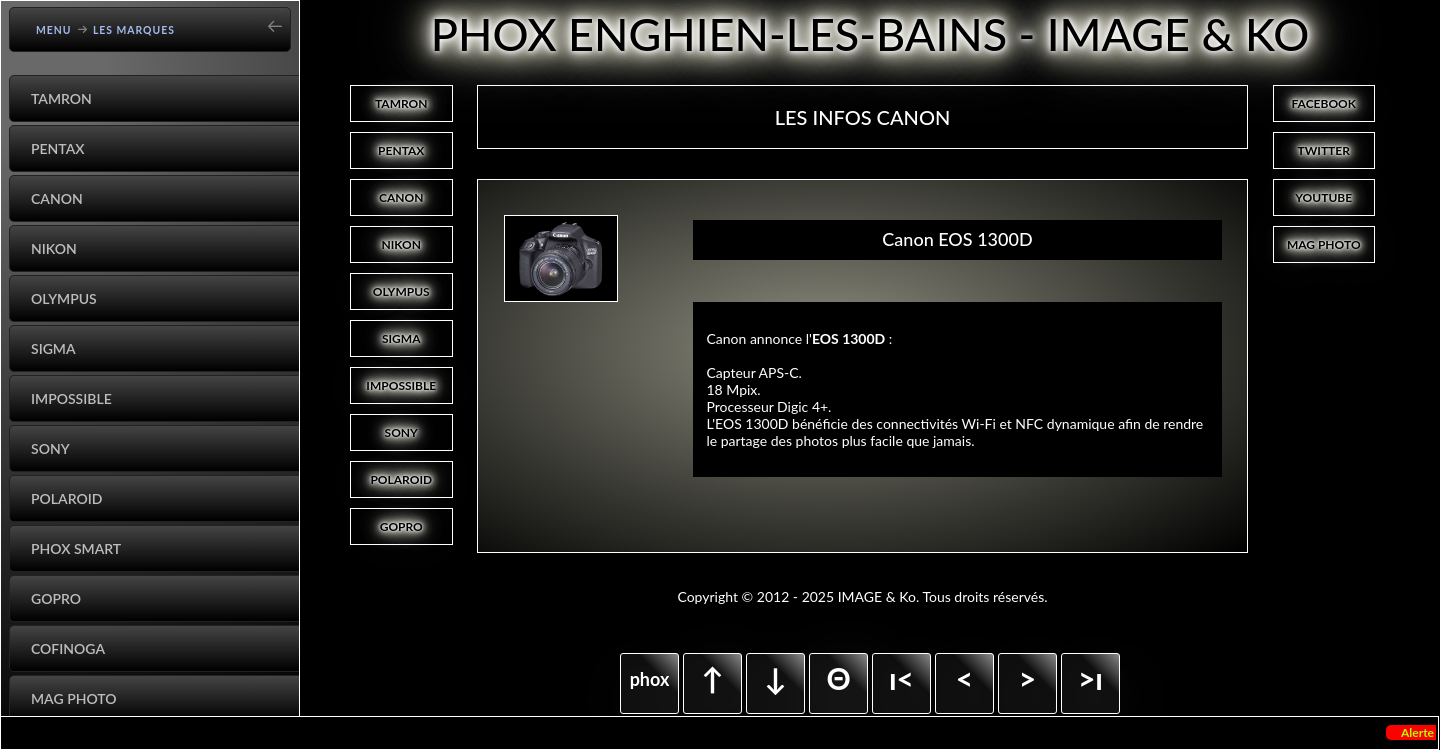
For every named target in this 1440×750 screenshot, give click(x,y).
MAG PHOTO (1324, 244)
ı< (901, 678)
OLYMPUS (401, 291)
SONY (401, 432)
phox (650, 679)
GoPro (56, 598)
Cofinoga (68, 648)
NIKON (401, 244)
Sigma (53, 348)
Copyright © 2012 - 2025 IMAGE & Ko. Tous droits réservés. (862, 596)
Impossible (71, 398)
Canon (57, 198)
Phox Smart (76, 548)
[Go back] (281, 19)
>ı (1090, 678)
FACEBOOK (1323, 103)
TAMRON (401, 103)
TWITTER (1324, 150)
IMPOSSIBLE (401, 385)
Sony (50, 448)
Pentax (58, 148)
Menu (54, 30)
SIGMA (401, 338)
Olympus (64, 298)
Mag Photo (74, 698)
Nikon (54, 248)
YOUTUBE (1323, 197)
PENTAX (401, 150)
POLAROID (401, 479)
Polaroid (66, 498)
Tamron (61, 98)
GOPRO (401, 526)
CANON (401, 197)
